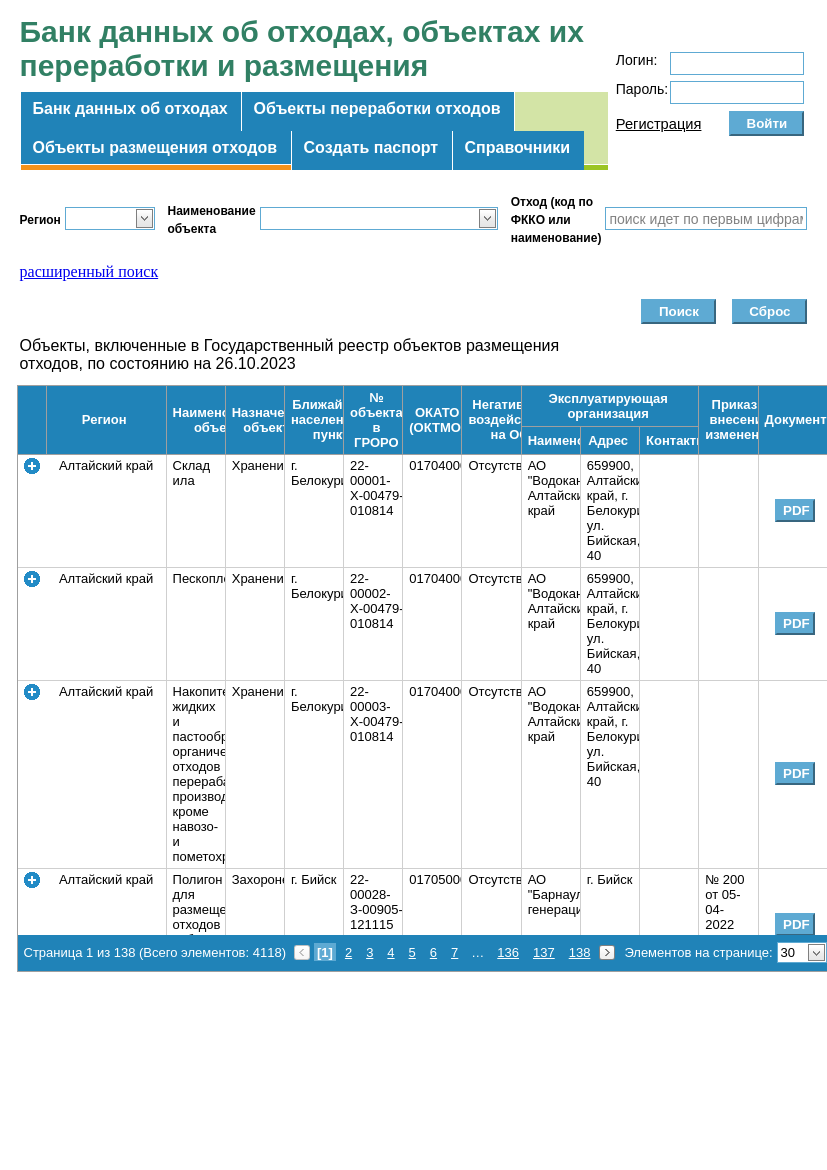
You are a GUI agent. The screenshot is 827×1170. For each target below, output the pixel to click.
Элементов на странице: (698, 952)
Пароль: (642, 89)
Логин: (637, 60)
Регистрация (659, 124)
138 (580, 952)
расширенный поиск (89, 271)
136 (508, 952)
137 (544, 952)
